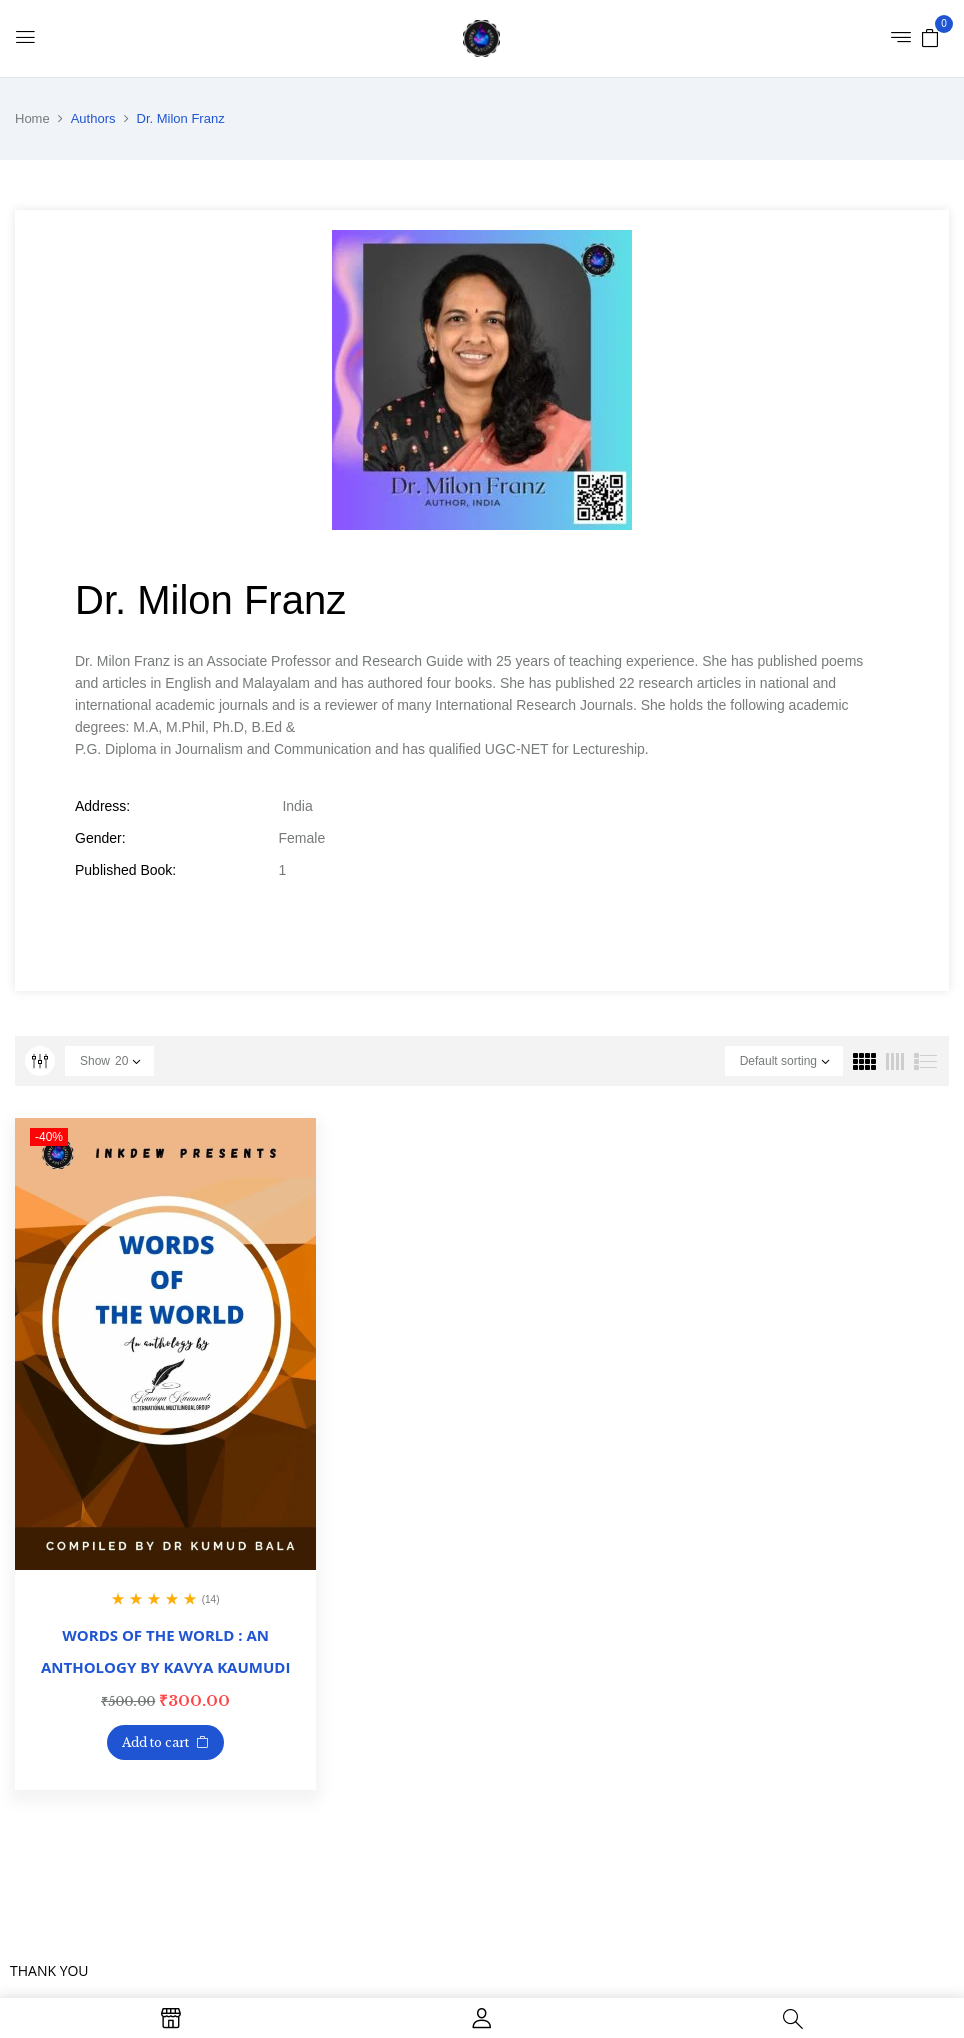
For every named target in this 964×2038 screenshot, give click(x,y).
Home (32, 118)
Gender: (100, 838)
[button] (930, 37)
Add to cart (155, 1742)
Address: (102, 806)
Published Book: (125, 870)
